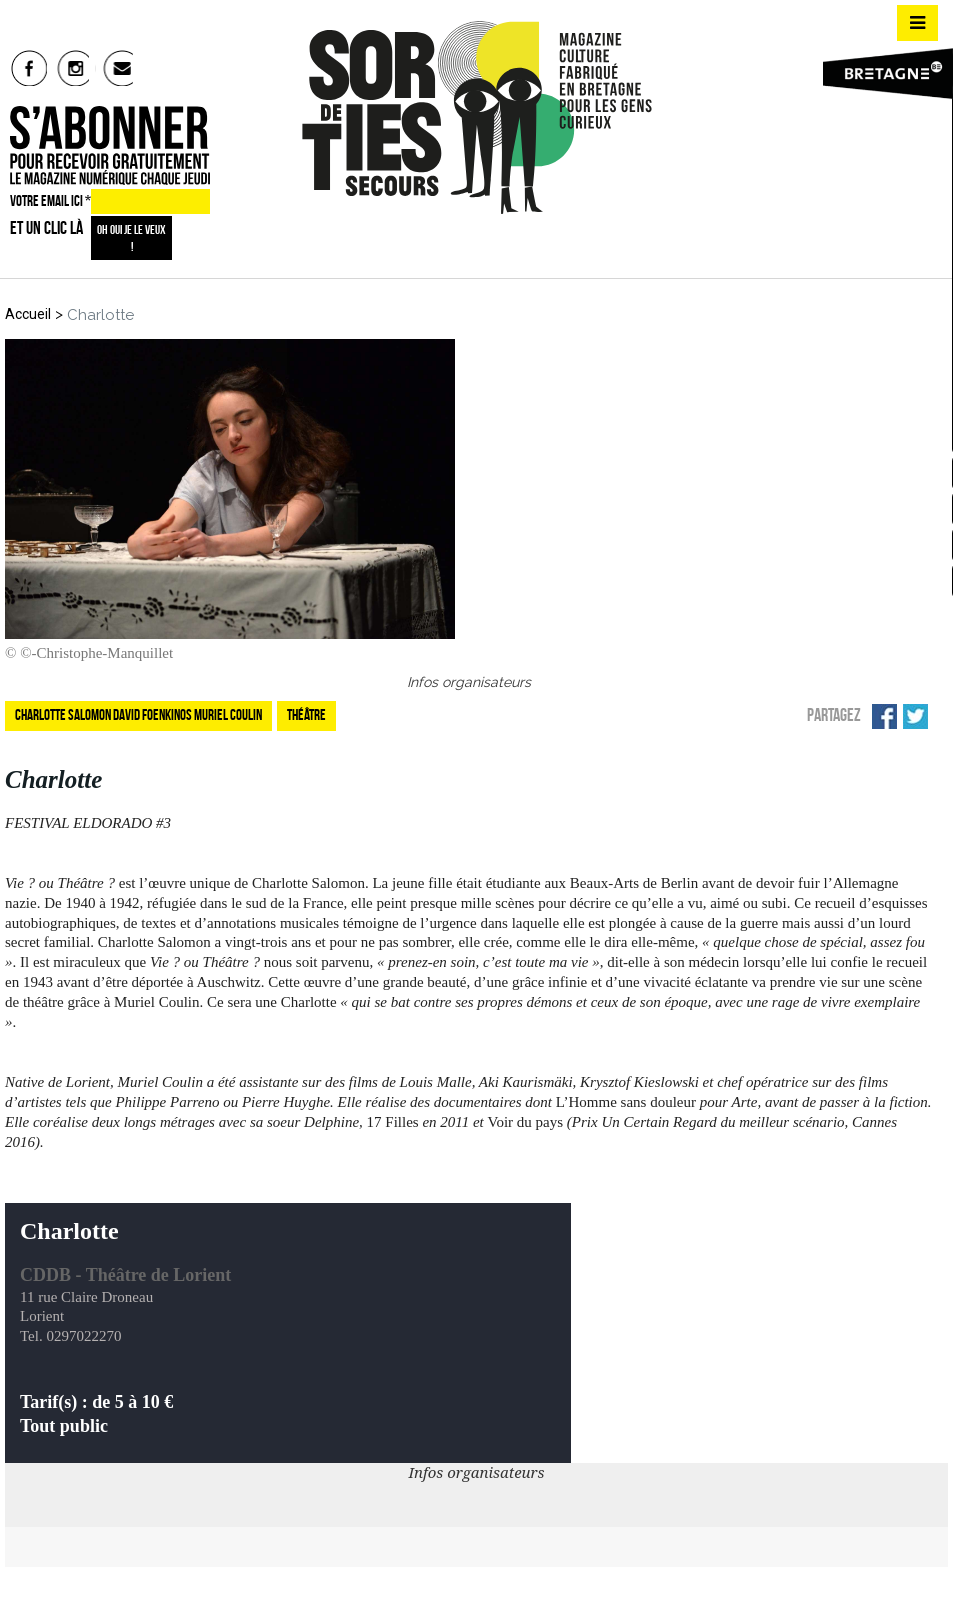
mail (118, 68)
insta (73, 68)
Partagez (834, 711)
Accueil (28, 310)
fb (29, 68)
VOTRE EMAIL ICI (50, 203)
